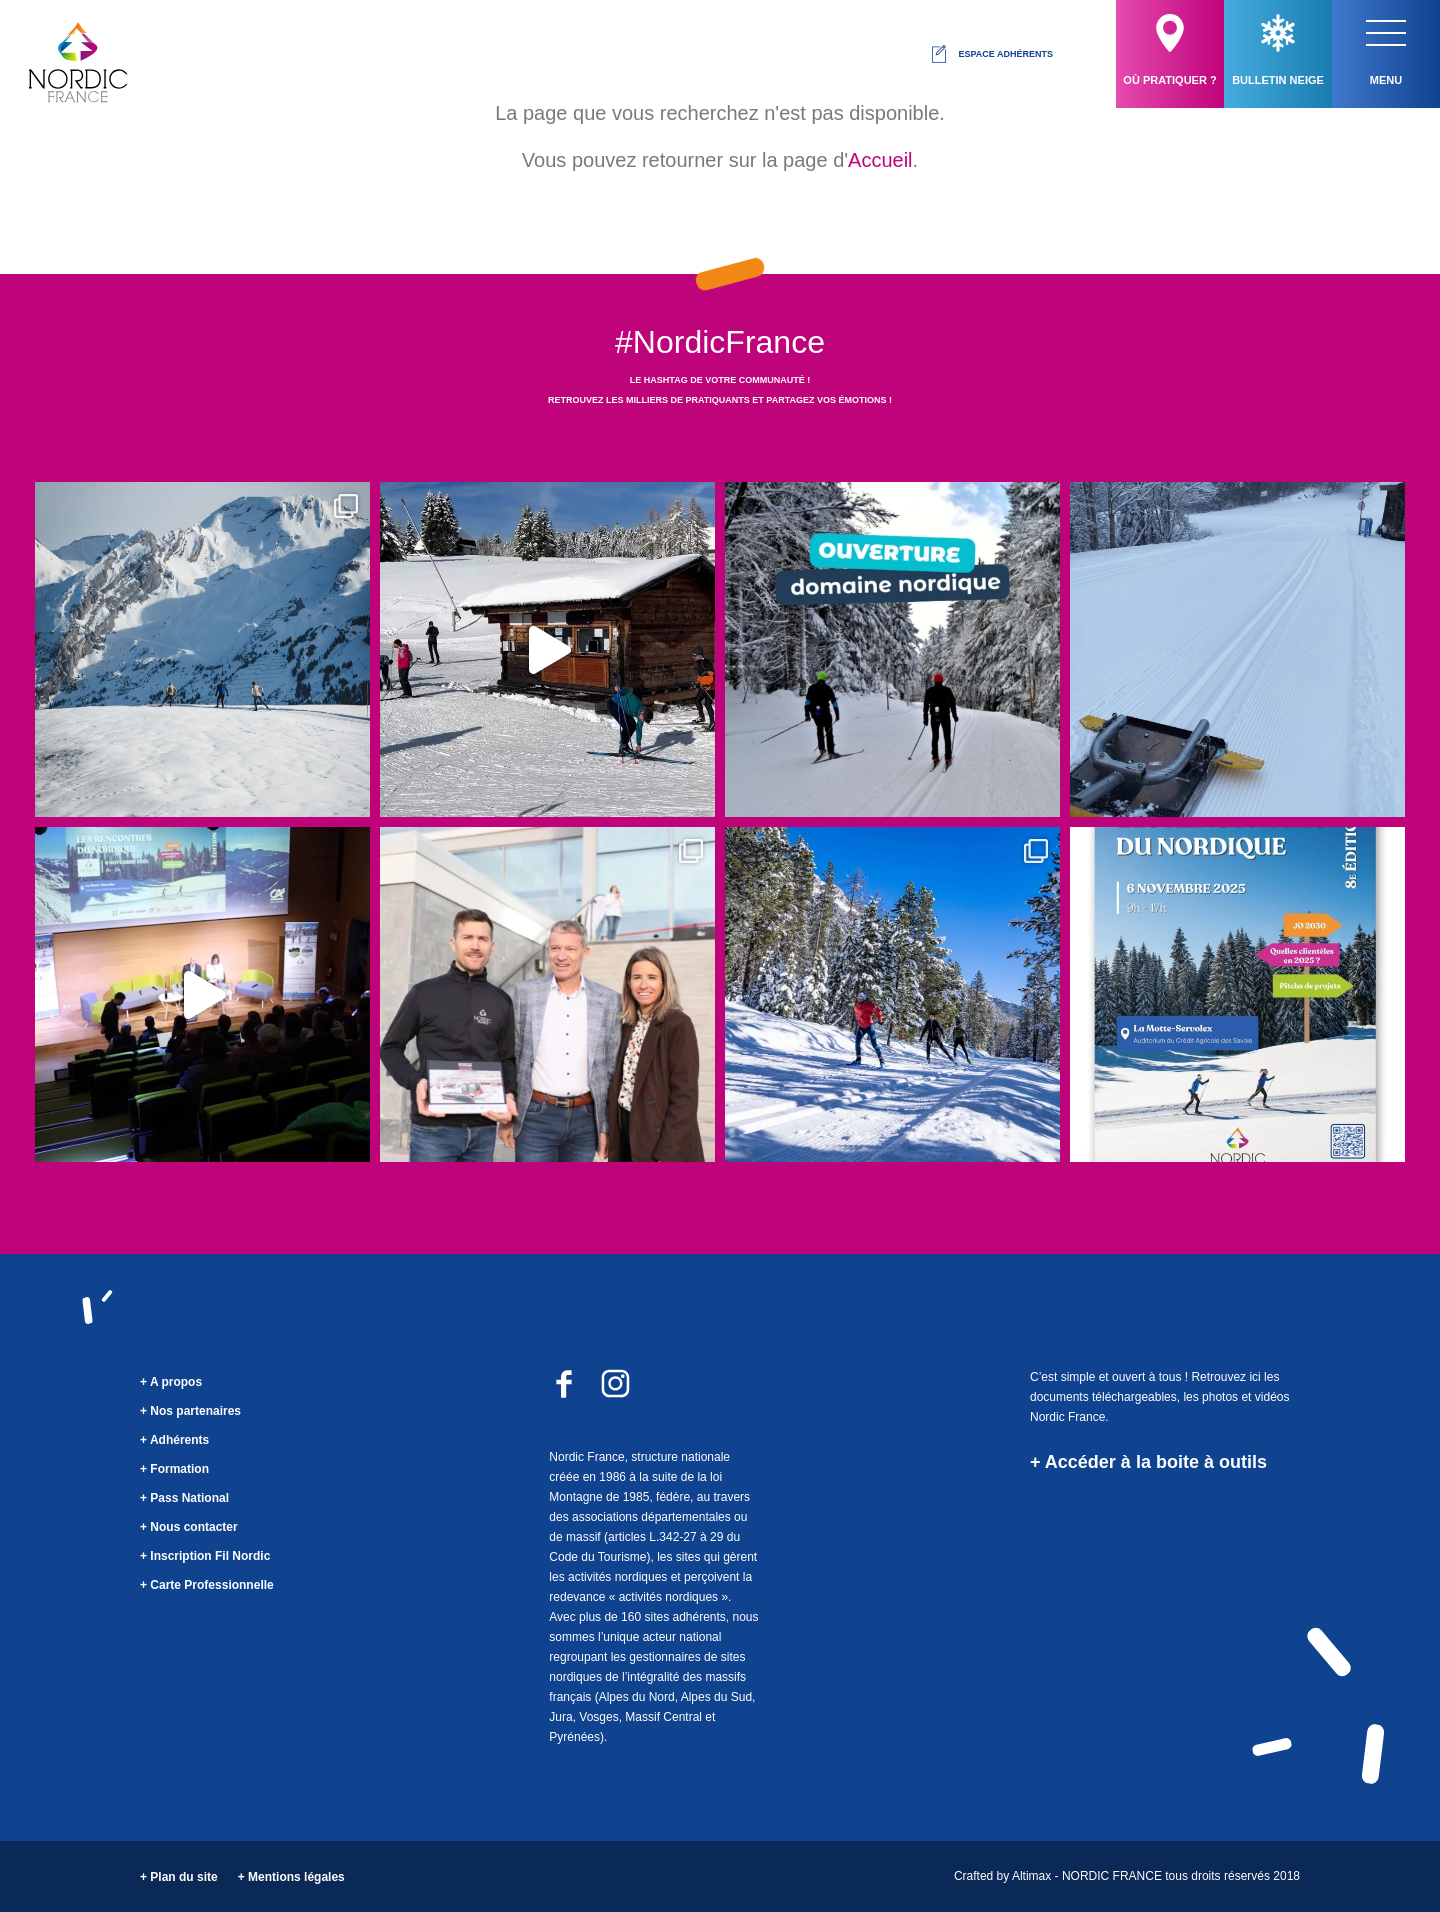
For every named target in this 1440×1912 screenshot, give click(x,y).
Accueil (880, 160)
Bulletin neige (1278, 50)
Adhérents (179, 1440)
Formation (179, 1469)
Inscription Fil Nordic (210, 1556)
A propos (176, 1382)
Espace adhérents (991, 54)
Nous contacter (193, 1527)
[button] (1386, 33)
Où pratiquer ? (1169, 50)
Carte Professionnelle (211, 1585)
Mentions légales (296, 1877)
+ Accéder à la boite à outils (1148, 1462)
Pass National (189, 1498)
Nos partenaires (195, 1411)
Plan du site (183, 1877)
